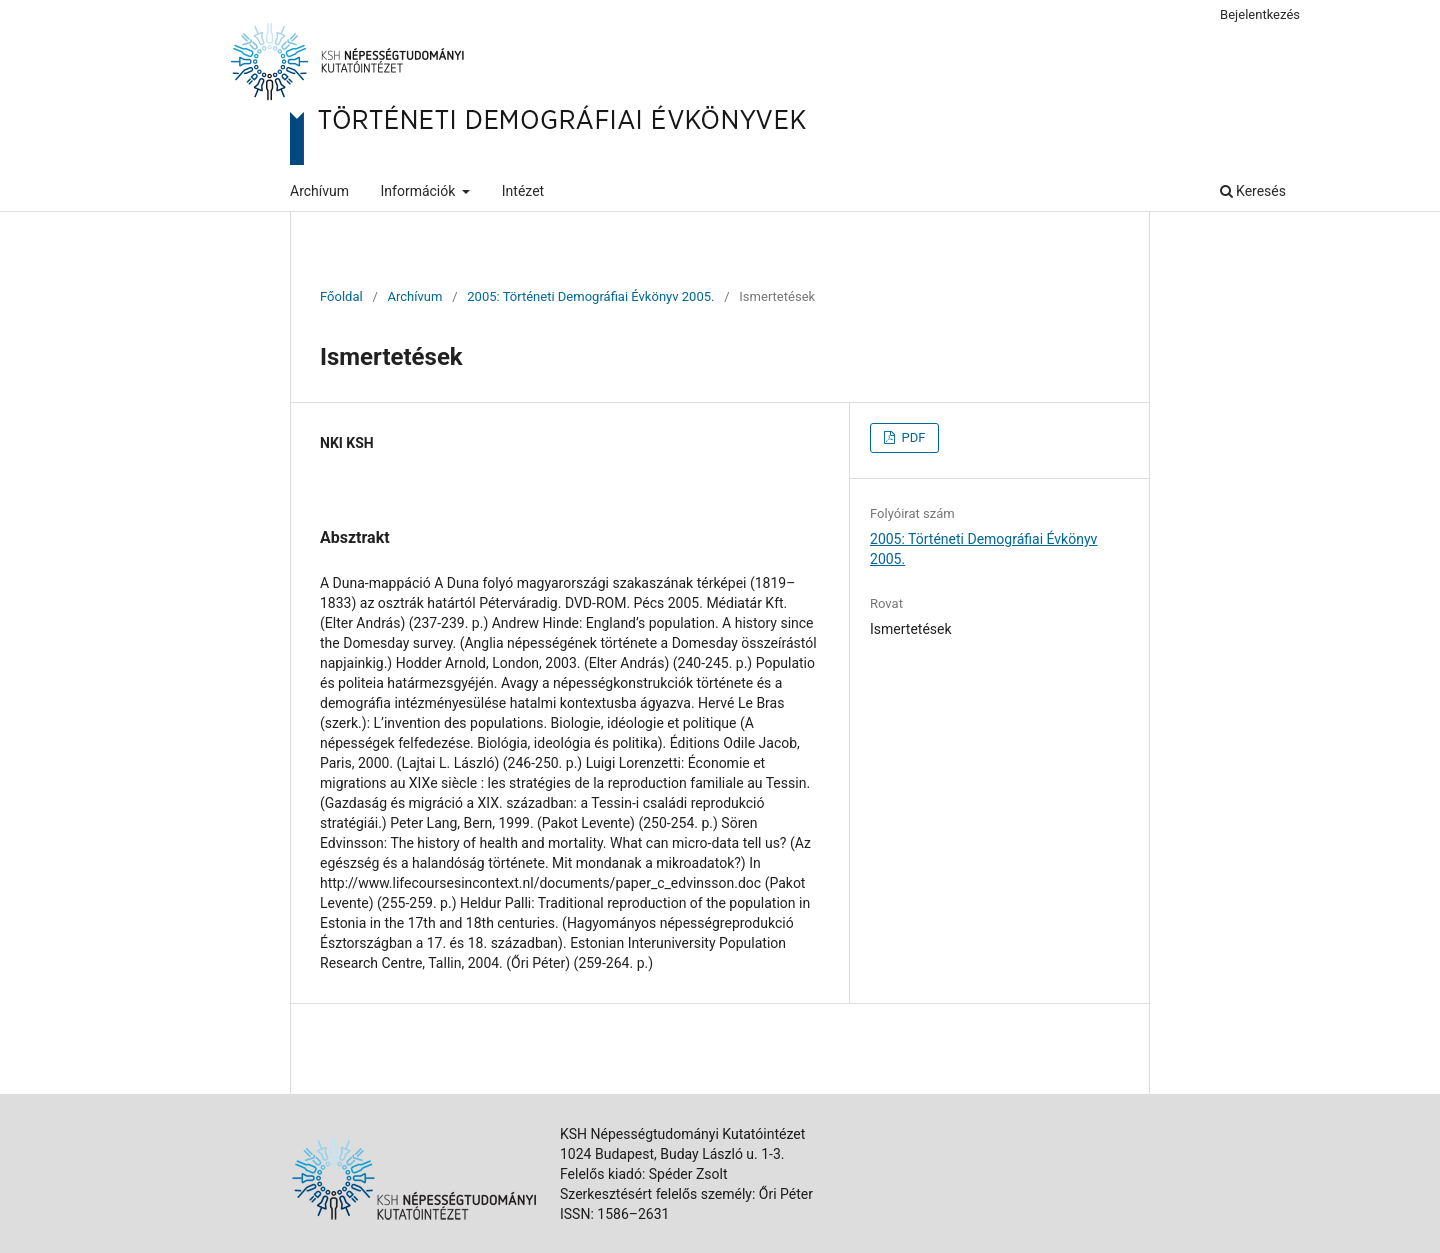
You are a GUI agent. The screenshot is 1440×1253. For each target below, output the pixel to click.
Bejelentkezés (1260, 14)
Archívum (319, 191)
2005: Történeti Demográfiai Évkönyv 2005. (590, 296)
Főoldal (341, 296)
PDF (911, 437)
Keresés (1253, 191)
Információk (420, 191)
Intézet (523, 191)
